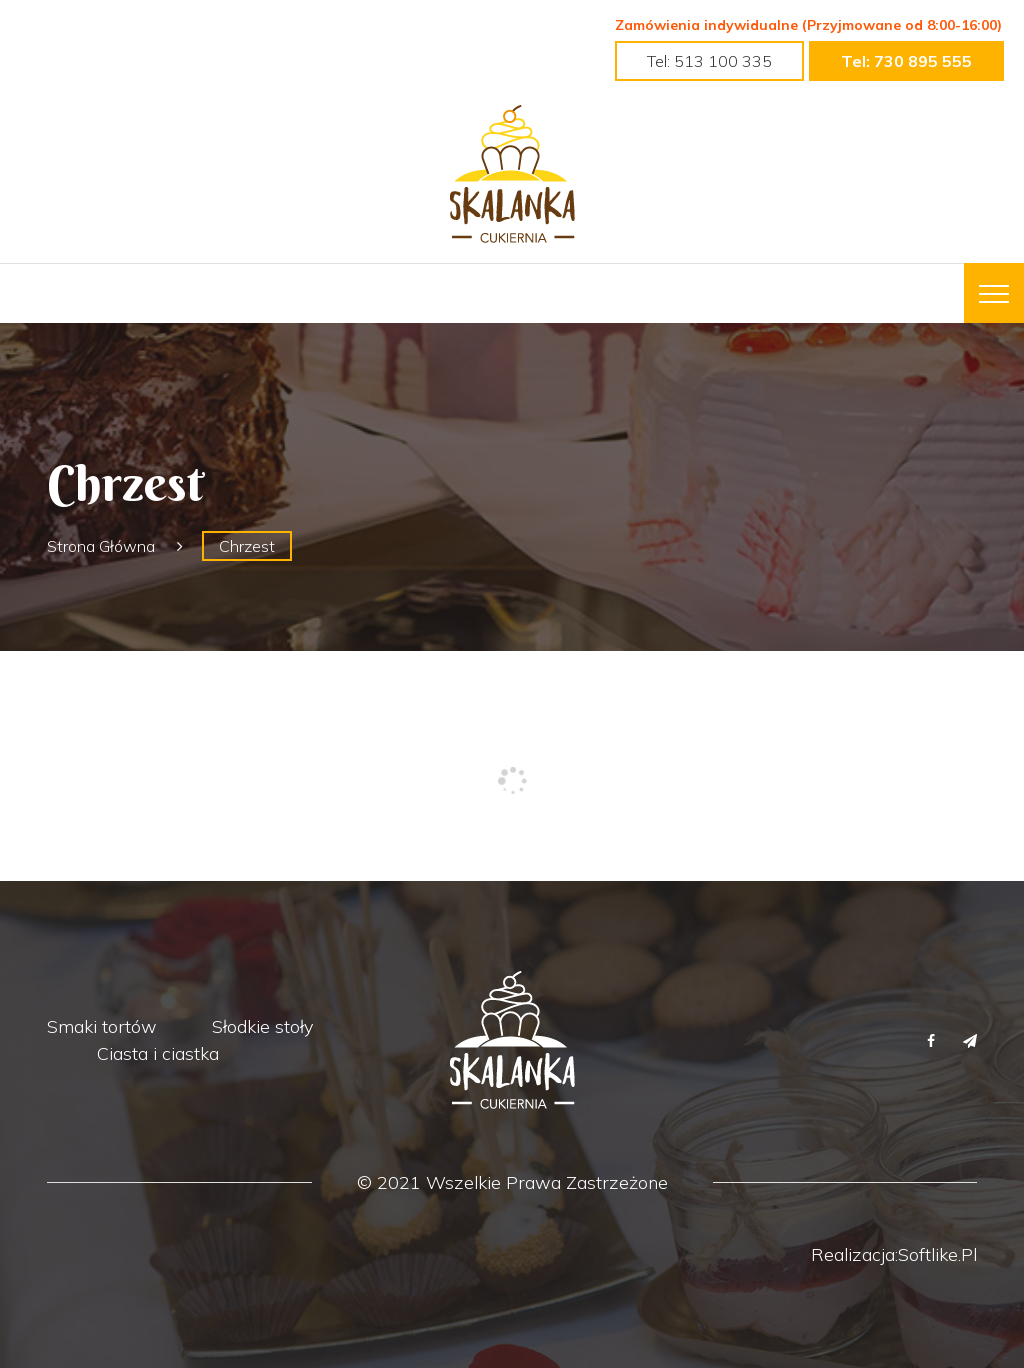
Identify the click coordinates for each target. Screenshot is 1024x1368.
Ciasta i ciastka (158, 1053)
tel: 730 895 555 (906, 61)
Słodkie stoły (262, 1026)
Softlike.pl (937, 1254)
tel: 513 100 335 (709, 61)
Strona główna (101, 546)
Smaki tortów (102, 1026)
